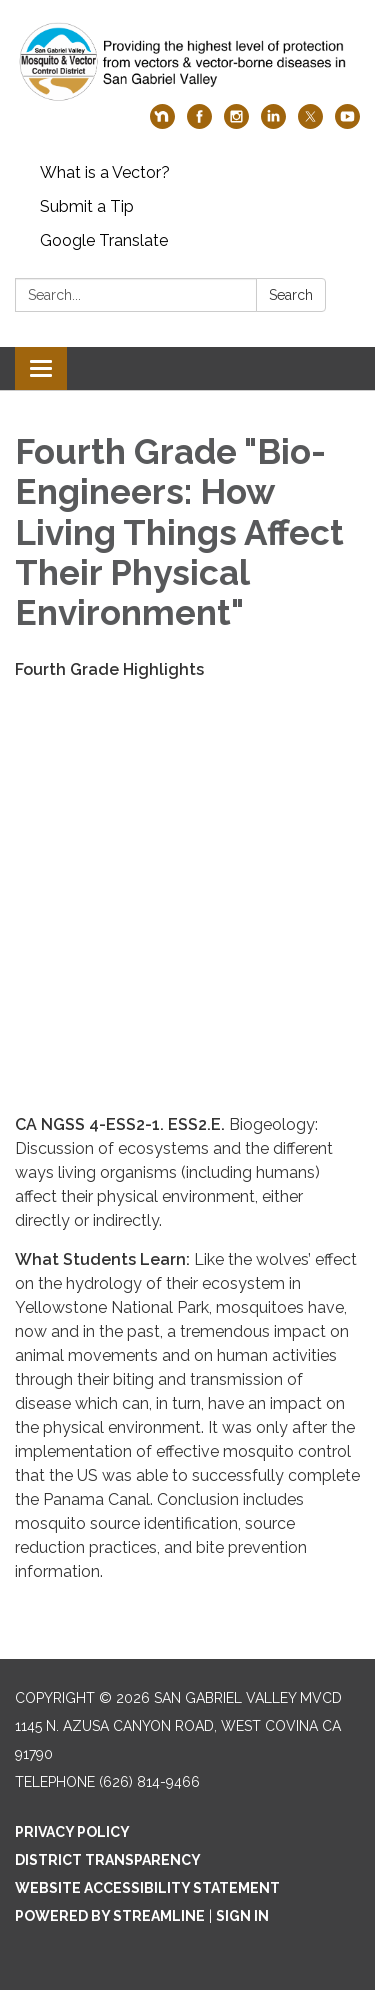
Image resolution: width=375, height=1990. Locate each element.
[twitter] (310, 123)
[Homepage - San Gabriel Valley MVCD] (187, 62)
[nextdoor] (162, 123)
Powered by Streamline (110, 1916)
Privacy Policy (72, 1832)
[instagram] (236, 123)
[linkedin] (273, 123)
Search (291, 295)
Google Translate (104, 240)
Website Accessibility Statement (147, 1888)
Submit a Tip (87, 206)
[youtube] (347, 123)
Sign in (242, 1916)
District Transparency (108, 1860)
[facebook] (199, 123)
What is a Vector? (105, 172)
